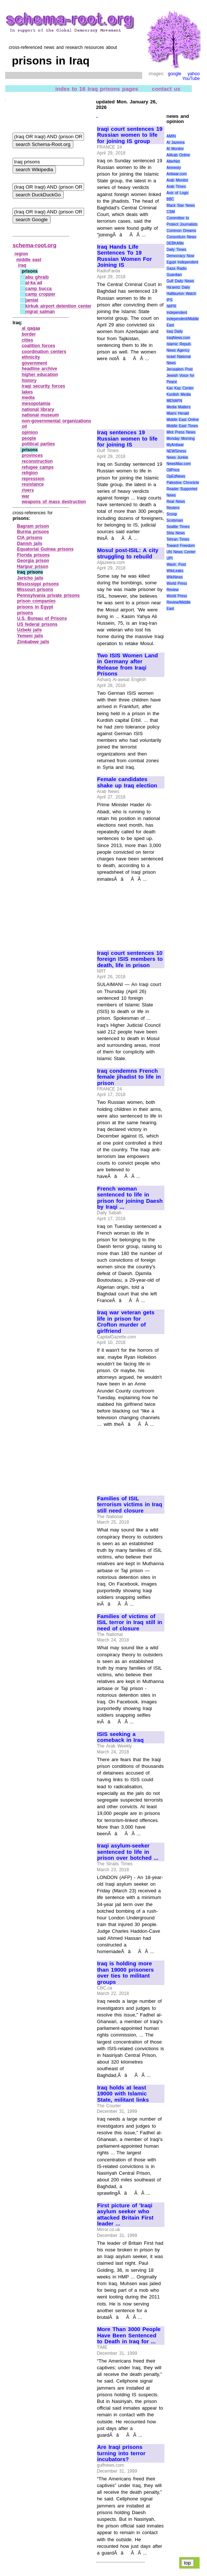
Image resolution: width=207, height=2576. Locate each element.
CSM (171, 212)
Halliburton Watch (181, 294)
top (187, 2563)
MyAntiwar (175, 445)
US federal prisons (37, 624)
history (29, 380)
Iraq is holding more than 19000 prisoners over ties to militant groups (125, 1973)
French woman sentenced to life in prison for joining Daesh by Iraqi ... (130, 1198)
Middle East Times (182, 426)
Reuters (173, 508)
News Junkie (177, 457)
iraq (22, 265)
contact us (166, 89)
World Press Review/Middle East (179, 602)
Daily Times (176, 250)
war (26, 496)
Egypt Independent (182, 262)
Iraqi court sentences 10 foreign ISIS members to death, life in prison (130, 959)
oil (24, 426)
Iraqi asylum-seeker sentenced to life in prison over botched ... (127, 1852)
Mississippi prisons (38, 584)
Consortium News (182, 237)
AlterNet (173, 161)
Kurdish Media (179, 394)
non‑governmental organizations (56, 421)
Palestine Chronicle (183, 483)
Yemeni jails (30, 635)
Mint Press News (181, 432)
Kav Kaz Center (180, 388)
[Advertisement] (130, 392)
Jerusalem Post (180, 369)
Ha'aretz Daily (178, 287)
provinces (32, 455)
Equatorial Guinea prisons (45, 549)
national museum (40, 415)
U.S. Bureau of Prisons (42, 618)
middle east (28, 259)
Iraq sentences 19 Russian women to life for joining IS (127, 438)
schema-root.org (34, 245)
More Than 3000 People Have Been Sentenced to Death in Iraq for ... (129, 2335)
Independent (177, 313)
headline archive (39, 368)
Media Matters (179, 407)
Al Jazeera (176, 142)
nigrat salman (40, 311)
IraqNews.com (178, 338)
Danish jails (29, 543)
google (174, 73)
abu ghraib (37, 277)
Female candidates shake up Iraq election (127, 782)
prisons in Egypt (35, 607)
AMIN (171, 136)
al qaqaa (31, 328)
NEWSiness (176, 451)
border (29, 334)
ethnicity (31, 357)
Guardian (174, 275)
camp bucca (39, 288)
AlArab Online (178, 155)
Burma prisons (33, 531)
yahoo (194, 73)
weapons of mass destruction (54, 501)
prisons (25, 612)
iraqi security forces (43, 386)
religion (30, 472)
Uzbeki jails (29, 630)
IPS (170, 300)
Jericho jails (30, 578)
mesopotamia (36, 403)
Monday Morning (181, 438)
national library (38, 409)
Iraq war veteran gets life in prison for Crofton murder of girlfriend (125, 1321)
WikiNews (175, 577)
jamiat (32, 300)
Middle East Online (183, 420)
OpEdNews (176, 476)
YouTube (191, 78)
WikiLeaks (175, 571)
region (21, 253)
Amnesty (174, 168)
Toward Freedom (181, 546)
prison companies (36, 601)
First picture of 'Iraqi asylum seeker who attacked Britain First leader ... (125, 2214)
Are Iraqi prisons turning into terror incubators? (121, 2453)
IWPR (171, 306)
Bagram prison (33, 526)
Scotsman (175, 520)
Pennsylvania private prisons (48, 595)
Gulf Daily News (180, 281)
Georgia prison (33, 560)
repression (33, 478)
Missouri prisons (35, 589)
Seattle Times (178, 527)
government (34, 363)
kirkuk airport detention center (58, 306)
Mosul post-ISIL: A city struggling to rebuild (127, 553)
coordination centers (44, 351)
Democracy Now (180, 256)
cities (27, 340)
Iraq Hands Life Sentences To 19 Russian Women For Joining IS (124, 256)
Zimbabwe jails (33, 641)
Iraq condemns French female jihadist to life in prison (129, 1077)
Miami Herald (178, 413)
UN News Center (181, 552)
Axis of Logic (178, 193)
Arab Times (176, 187)
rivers (28, 490)
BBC (170, 199)
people (29, 438)
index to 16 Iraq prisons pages (96, 89)
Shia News (176, 533)
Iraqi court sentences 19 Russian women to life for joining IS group (130, 135)
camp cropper (41, 294)
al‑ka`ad (34, 282)
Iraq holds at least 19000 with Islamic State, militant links (123, 2094)
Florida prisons (33, 555)
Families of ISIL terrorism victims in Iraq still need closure (129, 1505)
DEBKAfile (175, 243)
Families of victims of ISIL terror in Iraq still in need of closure (129, 1622)
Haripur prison (32, 566)
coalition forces (38, 345)
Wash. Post (176, 564)
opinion (30, 432)
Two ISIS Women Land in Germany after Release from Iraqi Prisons (127, 665)
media (28, 397)
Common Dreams (181, 231)
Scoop (172, 514)
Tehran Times (178, 539)
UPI (170, 558)
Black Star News (181, 205)
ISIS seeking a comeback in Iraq (120, 1737)
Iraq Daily (175, 331)
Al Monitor (175, 149)
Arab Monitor (177, 180)
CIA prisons (30, 537)
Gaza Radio (177, 268)
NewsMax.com (179, 464)
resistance (33, 484)
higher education (40, 374)
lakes (27, 392)
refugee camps (38, 467)
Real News (176, 501)
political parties (38, 444)
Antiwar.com (177, 174)
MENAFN (174, 401)
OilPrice (173, 470)
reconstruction (37, 461)
